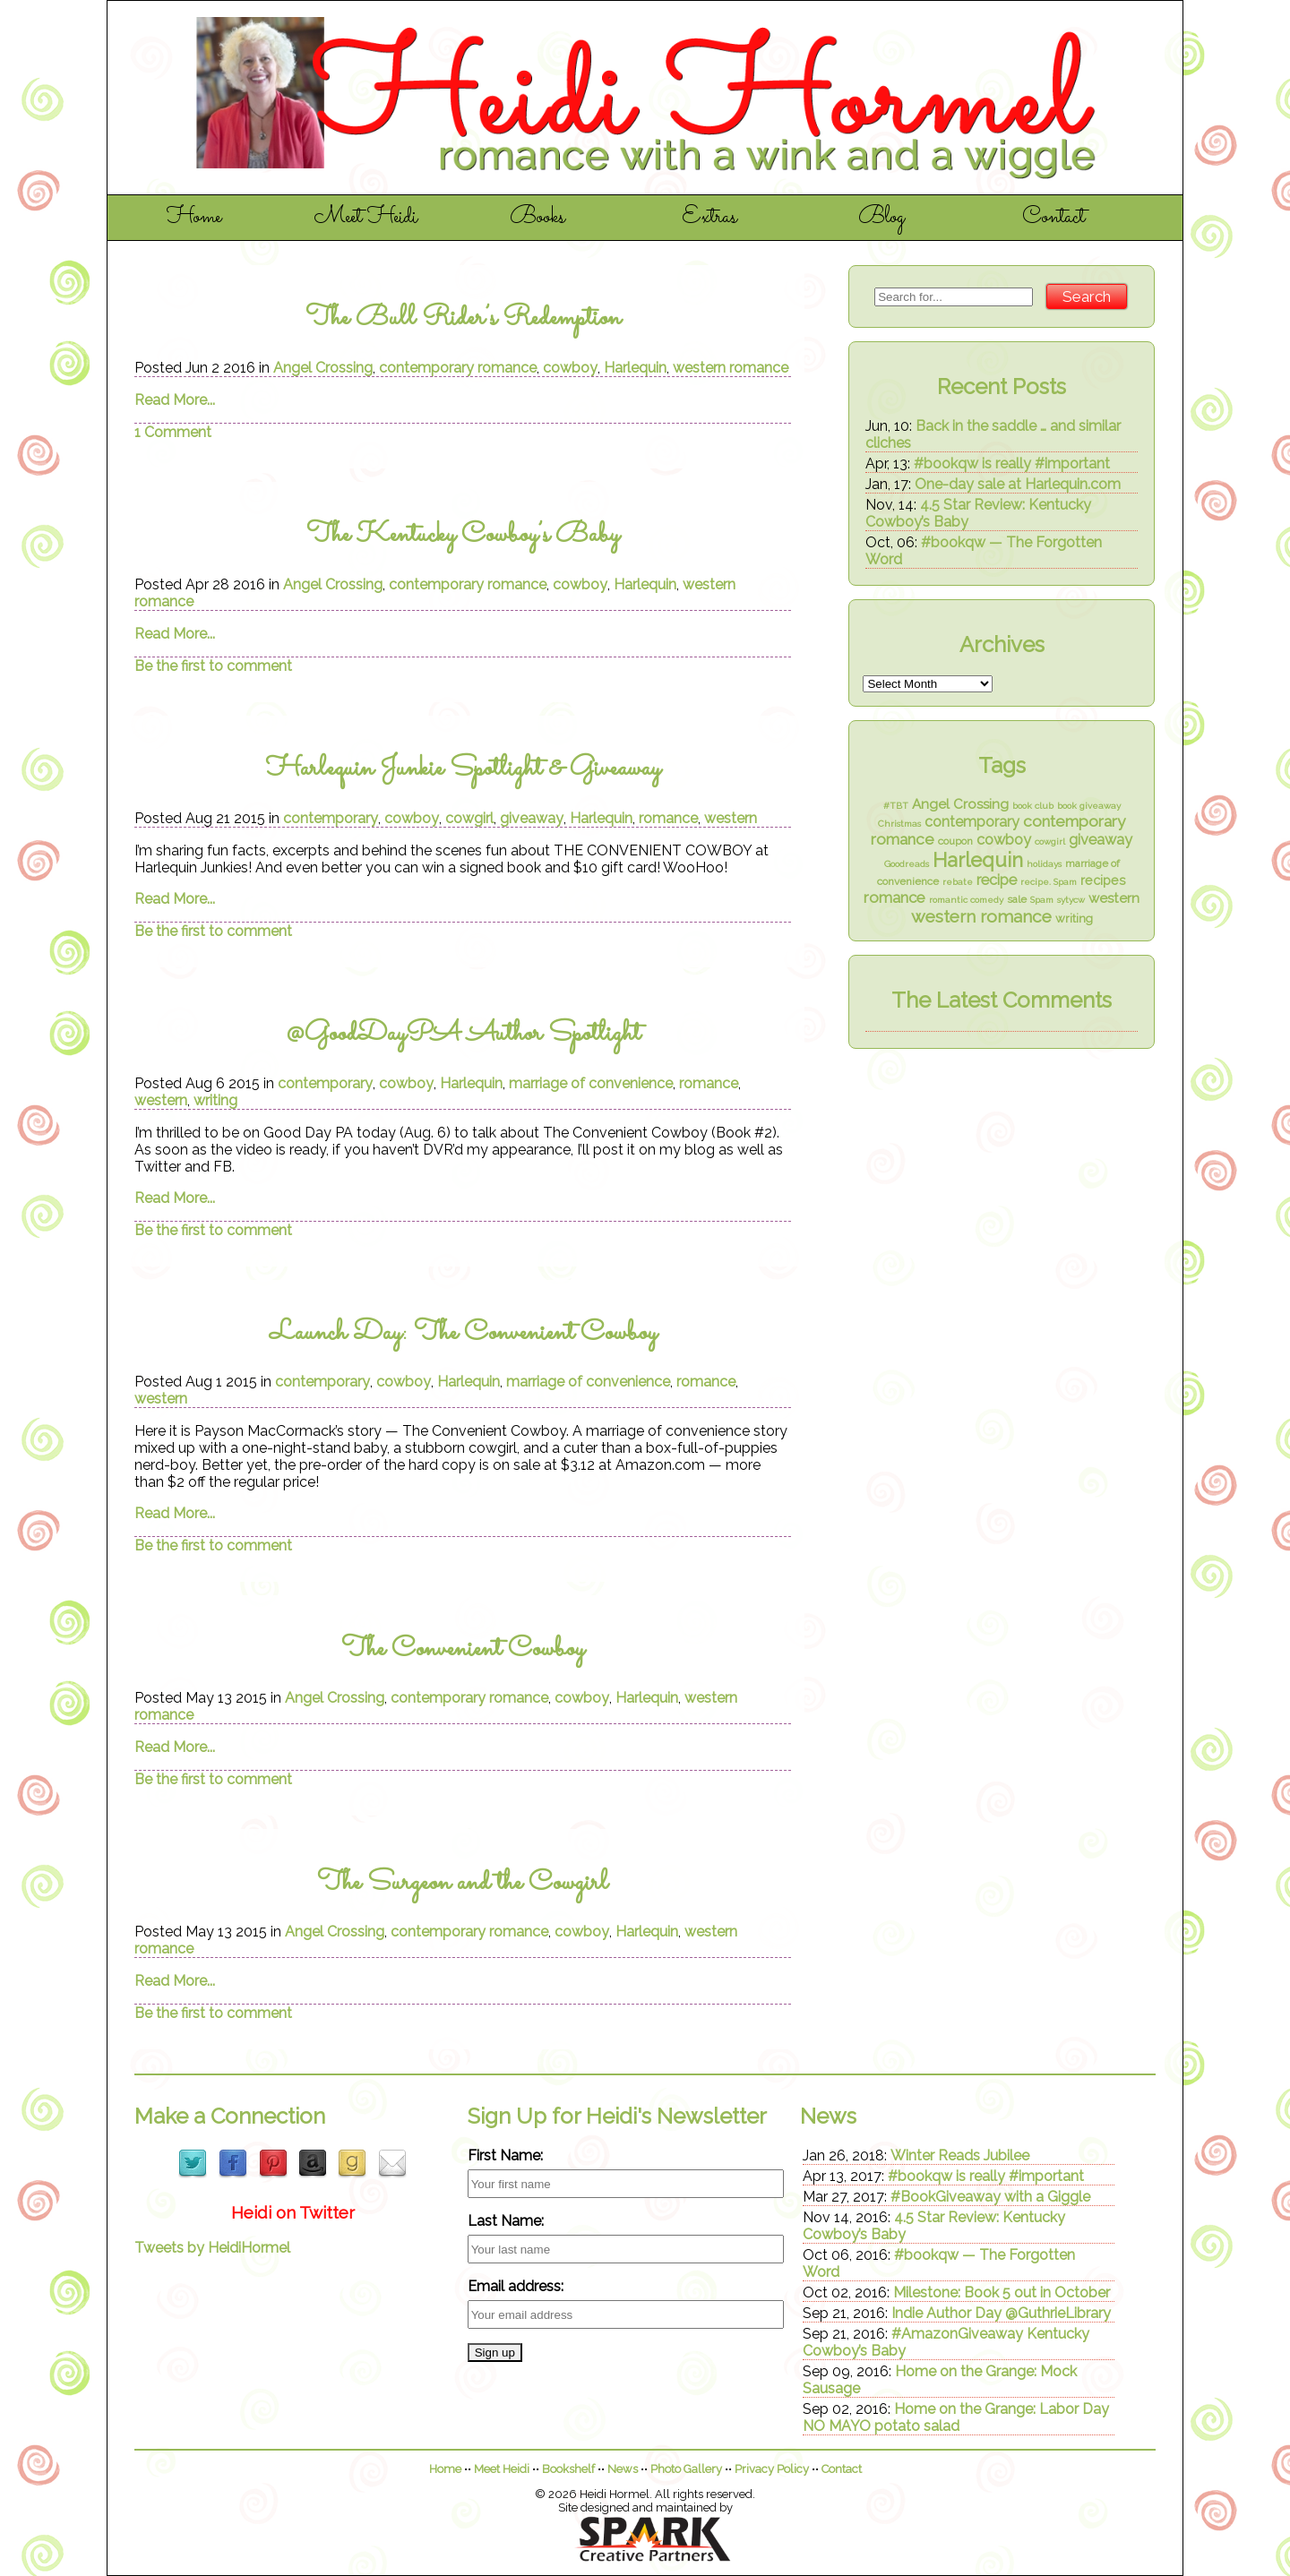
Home (194, 218)
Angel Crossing (323, 367)
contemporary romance (458, 367)
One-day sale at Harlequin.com (1018, 484)
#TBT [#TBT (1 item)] (895, 806)
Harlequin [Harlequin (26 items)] (978, 860)
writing (215, 1100)
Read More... (174, 399)
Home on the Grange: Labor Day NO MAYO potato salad (956, 2417)
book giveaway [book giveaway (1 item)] (1089, 806)
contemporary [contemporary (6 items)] (971, 821)
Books (537, 218)
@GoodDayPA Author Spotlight (463, 1034)
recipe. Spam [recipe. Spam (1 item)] (1048, 882)
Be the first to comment (213, 665)
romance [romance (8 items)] (894, 897)
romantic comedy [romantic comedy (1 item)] (966, 900)
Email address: (515, 2286)
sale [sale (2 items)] (1017, 899)
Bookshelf (568, 2469)
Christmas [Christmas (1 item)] (899, 824)
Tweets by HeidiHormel (212, 2247)
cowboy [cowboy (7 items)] (1003, 839)
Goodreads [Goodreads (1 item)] (906, 864)
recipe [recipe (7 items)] (996, 880)
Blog (881, 218)
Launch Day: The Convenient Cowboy (463, 1333)
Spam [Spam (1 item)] (1042, 900)
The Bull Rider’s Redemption (463, 318)
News (622, 2469)
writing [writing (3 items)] (1074, 918)
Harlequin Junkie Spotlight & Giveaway (463, 769)
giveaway (531, 818)
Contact (1053, 218)
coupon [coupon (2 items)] (955, 841)
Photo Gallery (686, 2469)
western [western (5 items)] (1114, 898)
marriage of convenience (591, 1083)
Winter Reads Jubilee (959, 2155)
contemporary (330, 818)
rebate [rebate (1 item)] (957, 882)
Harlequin (635, 367)
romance (668, 818)
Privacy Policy (772, 2469)
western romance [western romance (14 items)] (981, 916)
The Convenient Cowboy (462, 1649)
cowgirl (469, 818)
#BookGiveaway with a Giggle (990, 2196)
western (730, 818)
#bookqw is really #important (1012, 463)
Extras (709, 218)
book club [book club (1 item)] (1033, 806)
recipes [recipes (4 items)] (1103, 880)
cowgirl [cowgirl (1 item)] (1050, 841)
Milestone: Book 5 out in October (1001, 2292)
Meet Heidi (365, 218)
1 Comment (172, 432)
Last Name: (506, 2220)
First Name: (505, 2155)
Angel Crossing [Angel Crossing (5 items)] (960, 804)
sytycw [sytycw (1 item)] (1071, 900)
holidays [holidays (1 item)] (1044, 864)
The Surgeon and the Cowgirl (462, 1883)
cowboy (570, 367)
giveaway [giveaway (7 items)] (1100, 839)
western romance (730, 367)
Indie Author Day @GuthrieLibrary (1001, 2313)
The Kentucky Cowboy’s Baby (462, 535)
